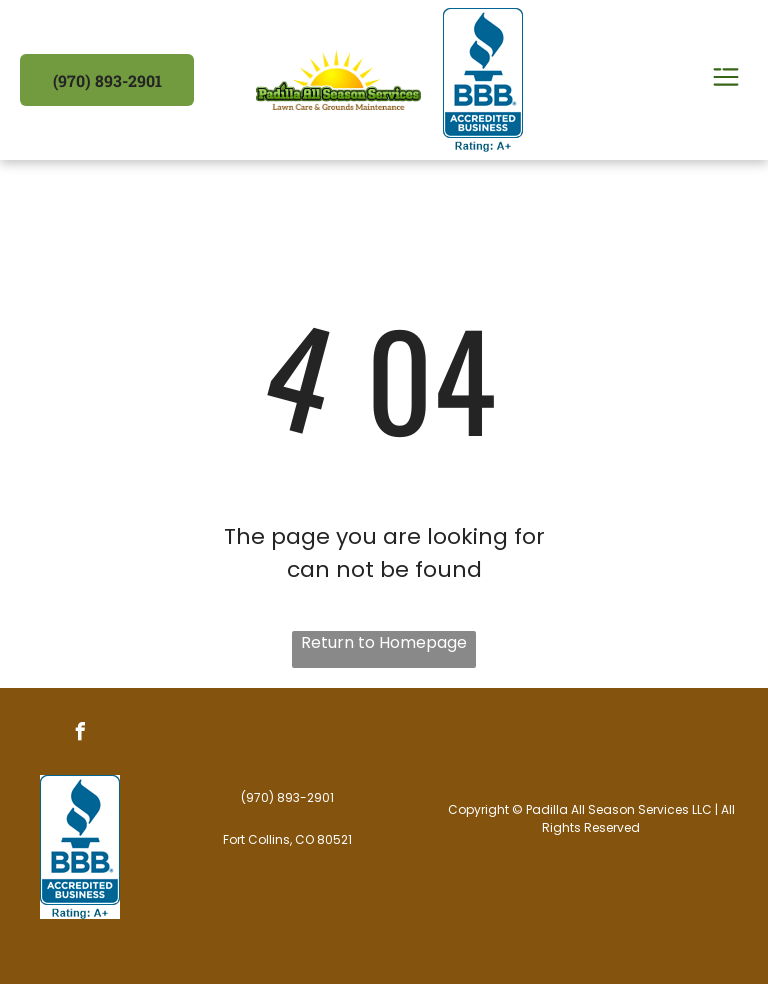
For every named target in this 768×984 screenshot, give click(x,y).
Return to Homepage (384, 642)
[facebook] (80, 734)
